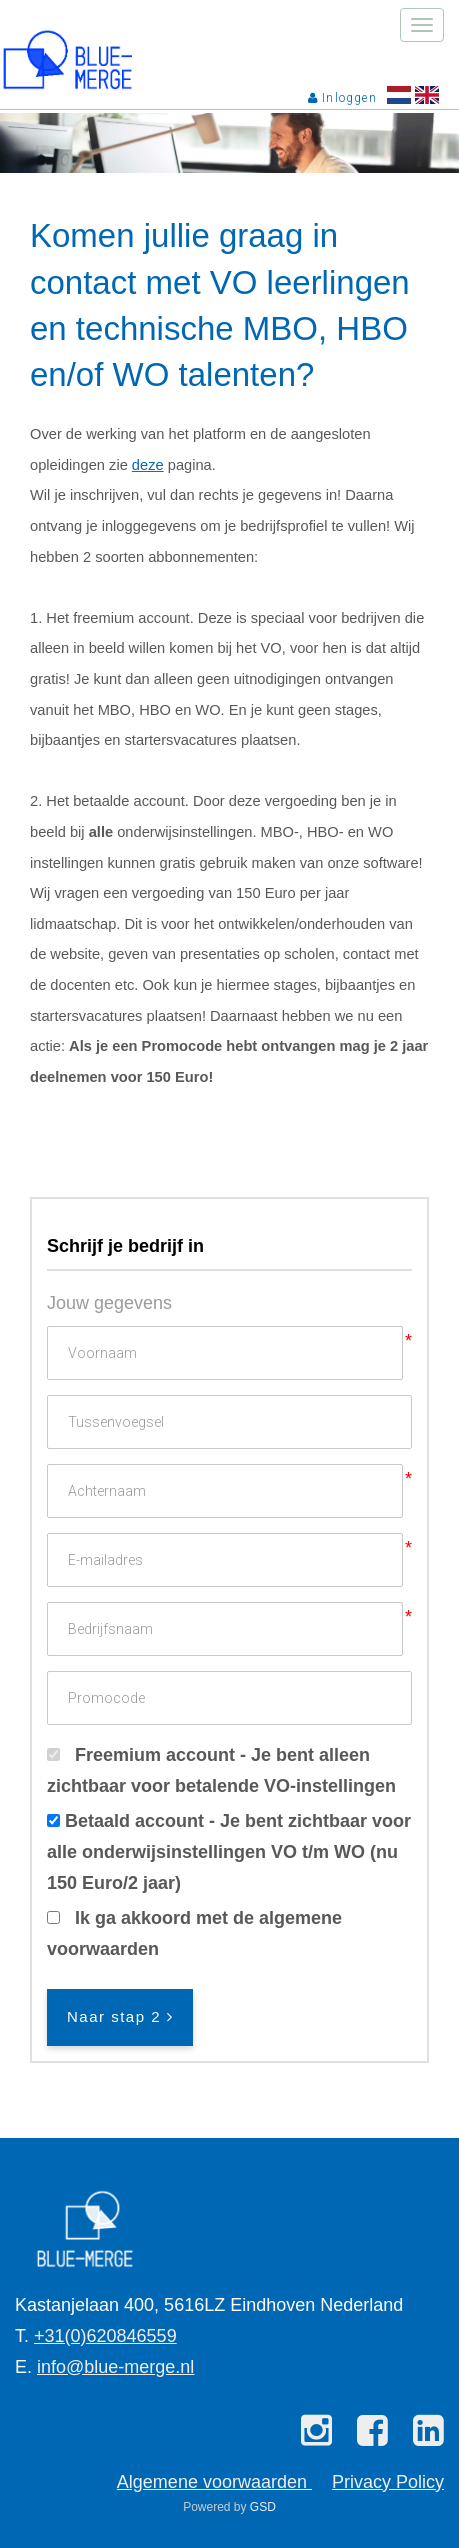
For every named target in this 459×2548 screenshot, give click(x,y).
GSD (263, 2507)
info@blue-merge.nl (115, 2367)
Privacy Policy (388, 2482)
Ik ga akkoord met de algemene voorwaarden (194, 1933)
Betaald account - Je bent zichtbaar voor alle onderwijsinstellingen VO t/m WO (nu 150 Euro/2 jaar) (229, 1851)
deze (148, 465)
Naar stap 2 (120, 2016)
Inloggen (342, 98)
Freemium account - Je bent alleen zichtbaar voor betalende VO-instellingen (221, 1770)
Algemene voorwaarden (214, 2482)
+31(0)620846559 (105, 2336)
